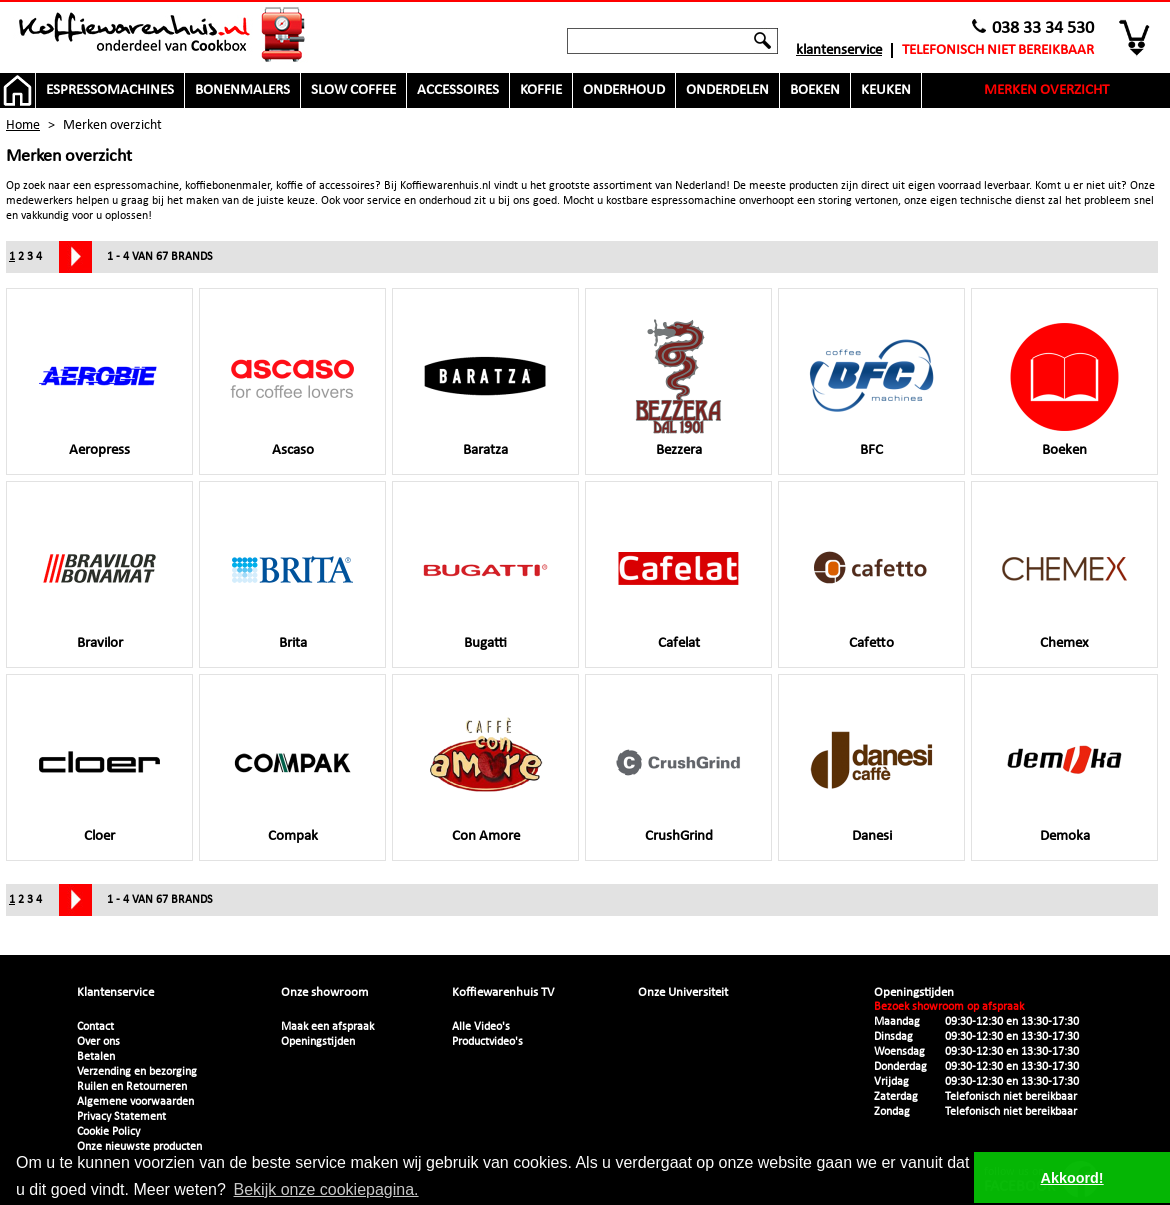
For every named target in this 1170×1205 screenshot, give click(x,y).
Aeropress (99, 386)
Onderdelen (727, 90)
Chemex (1064, 579)
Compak (292, 772)
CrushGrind (678, 772)
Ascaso (292, 386)
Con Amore (485, 772)
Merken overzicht (1046, 90)
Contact (95, 1027)
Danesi (871, 772)
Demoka (1064, 772)
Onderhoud (624, 90)
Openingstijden (318, 1042)
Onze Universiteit (683, 992)
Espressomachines (110, 90)
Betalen (96, 1057)
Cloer (99, 772)
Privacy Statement (121, 1117)
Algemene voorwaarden (135, 1102)
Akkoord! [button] (1072, 1178)
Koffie (541, 90)
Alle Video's (481, 1027)
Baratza (485, 386)
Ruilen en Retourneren (132, 1087)
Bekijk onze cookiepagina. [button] (326, 1189)
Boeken (815, 90)
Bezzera (678, 386)
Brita (292, 579)
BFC (871, 386)
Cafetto (871, 579)
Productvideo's (487, 1042)
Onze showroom (324, 992)
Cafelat (678, 579)
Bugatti (485, 579)
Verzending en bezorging (137, 1072)
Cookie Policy (108, 1132)
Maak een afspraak (327, 1027)
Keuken (886, 90)
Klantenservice (839, 50)
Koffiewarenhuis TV (503, 992)
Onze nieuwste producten (139, 1147)
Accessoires (458, 90)
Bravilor (99, 579)
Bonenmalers (242, 90)
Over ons (98, 1042)
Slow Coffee (353, 90)
